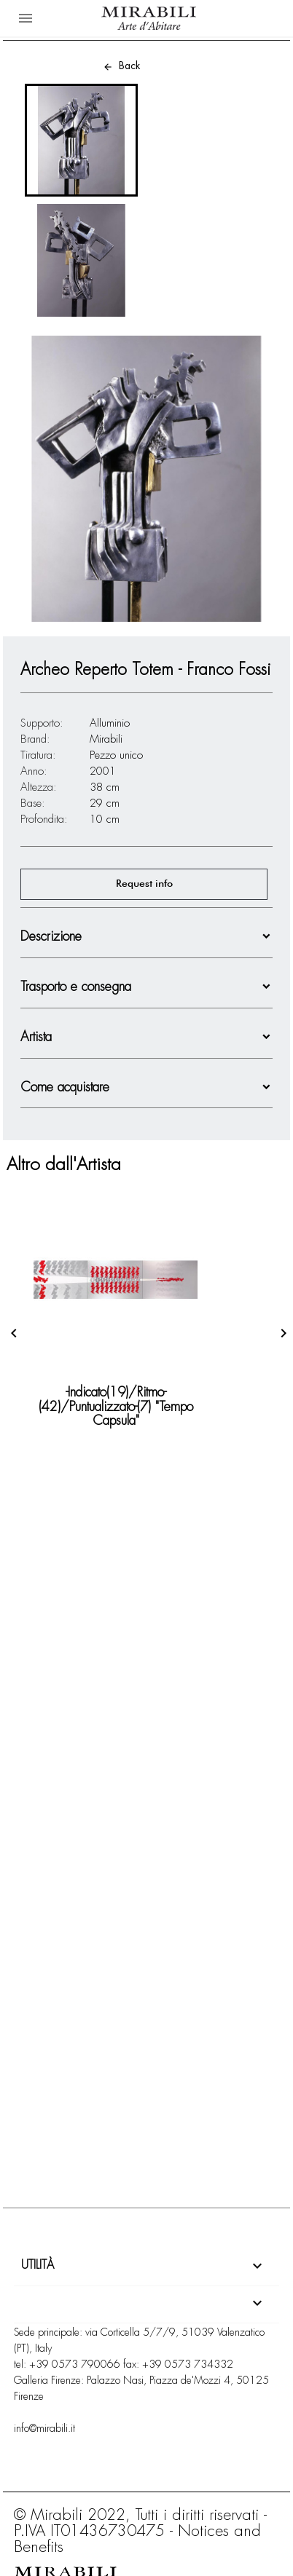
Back (121, 65)
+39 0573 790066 (74, 2364)
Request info (144, 884)
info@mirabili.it (44, 2428)
